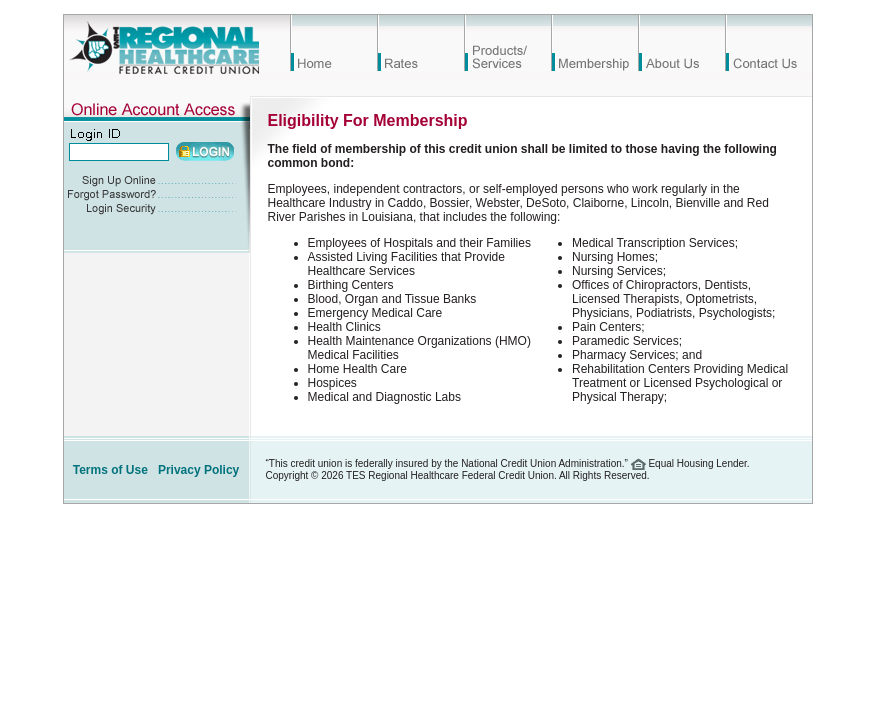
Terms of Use (110, 470)
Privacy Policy (198, 470)
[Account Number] (119, 152)
